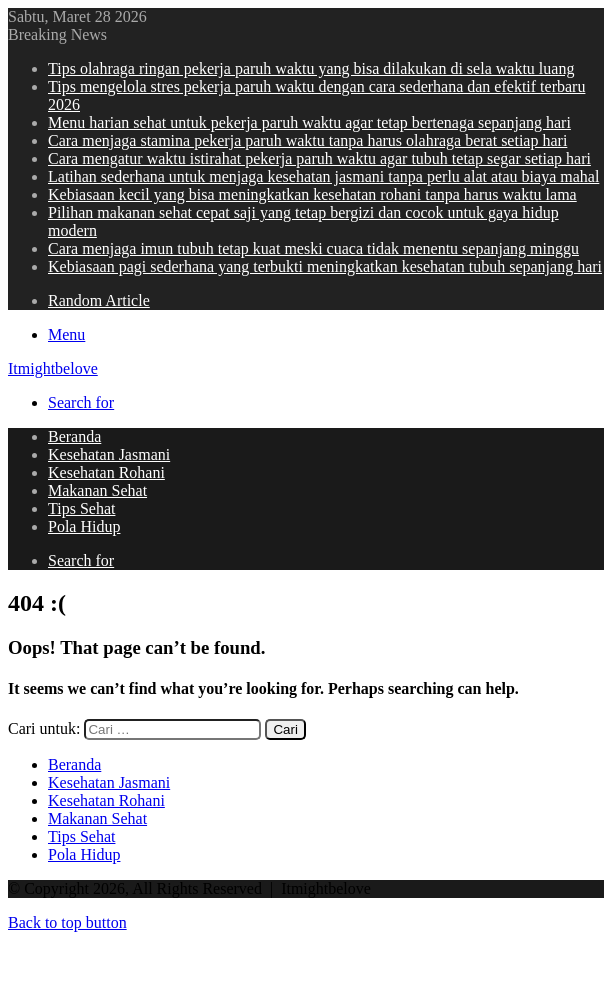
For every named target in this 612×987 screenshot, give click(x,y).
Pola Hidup (84, 526)
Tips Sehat (81, 508)
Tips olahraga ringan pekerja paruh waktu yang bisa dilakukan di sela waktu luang (311, 68)
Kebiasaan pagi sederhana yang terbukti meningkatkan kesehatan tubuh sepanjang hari (325, 266)
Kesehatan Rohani (106, 472)
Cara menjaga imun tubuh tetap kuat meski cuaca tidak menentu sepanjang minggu (313, 248)
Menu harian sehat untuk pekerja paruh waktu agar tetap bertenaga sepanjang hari (309, 122)
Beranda (74, 436)
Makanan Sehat (97, 490)
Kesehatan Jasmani (109, 454)
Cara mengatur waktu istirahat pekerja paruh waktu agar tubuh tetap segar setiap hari (319, 158)
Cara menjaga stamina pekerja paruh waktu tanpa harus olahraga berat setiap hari (307, 140)
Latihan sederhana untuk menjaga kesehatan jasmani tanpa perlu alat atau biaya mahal (323, 176)
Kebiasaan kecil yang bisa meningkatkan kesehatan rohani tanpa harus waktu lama (312, 194)
